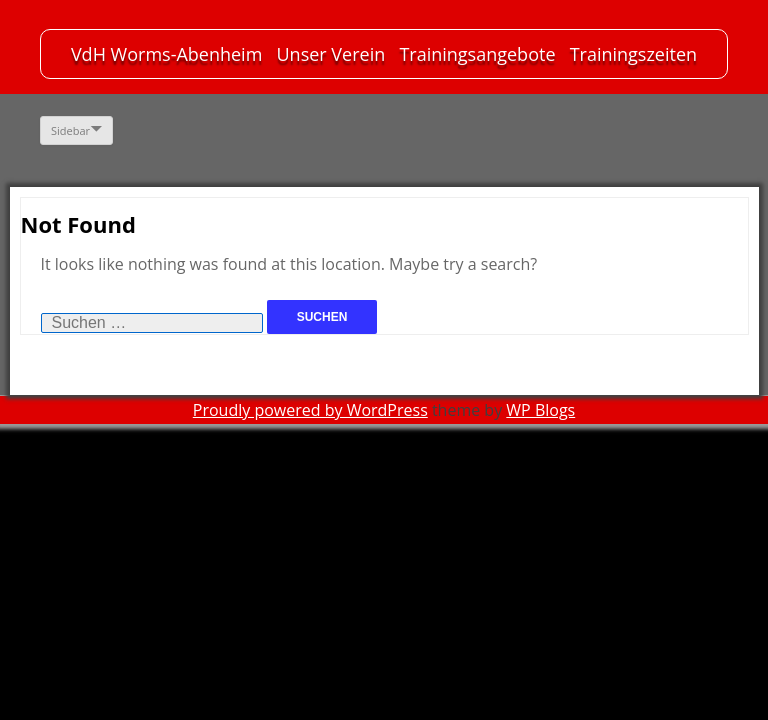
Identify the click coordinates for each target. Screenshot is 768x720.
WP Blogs (540, 410)
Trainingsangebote (477, 54)
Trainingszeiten (633, 54)
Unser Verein (330, 54)
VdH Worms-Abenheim (166, 54)
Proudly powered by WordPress (310, 410)
